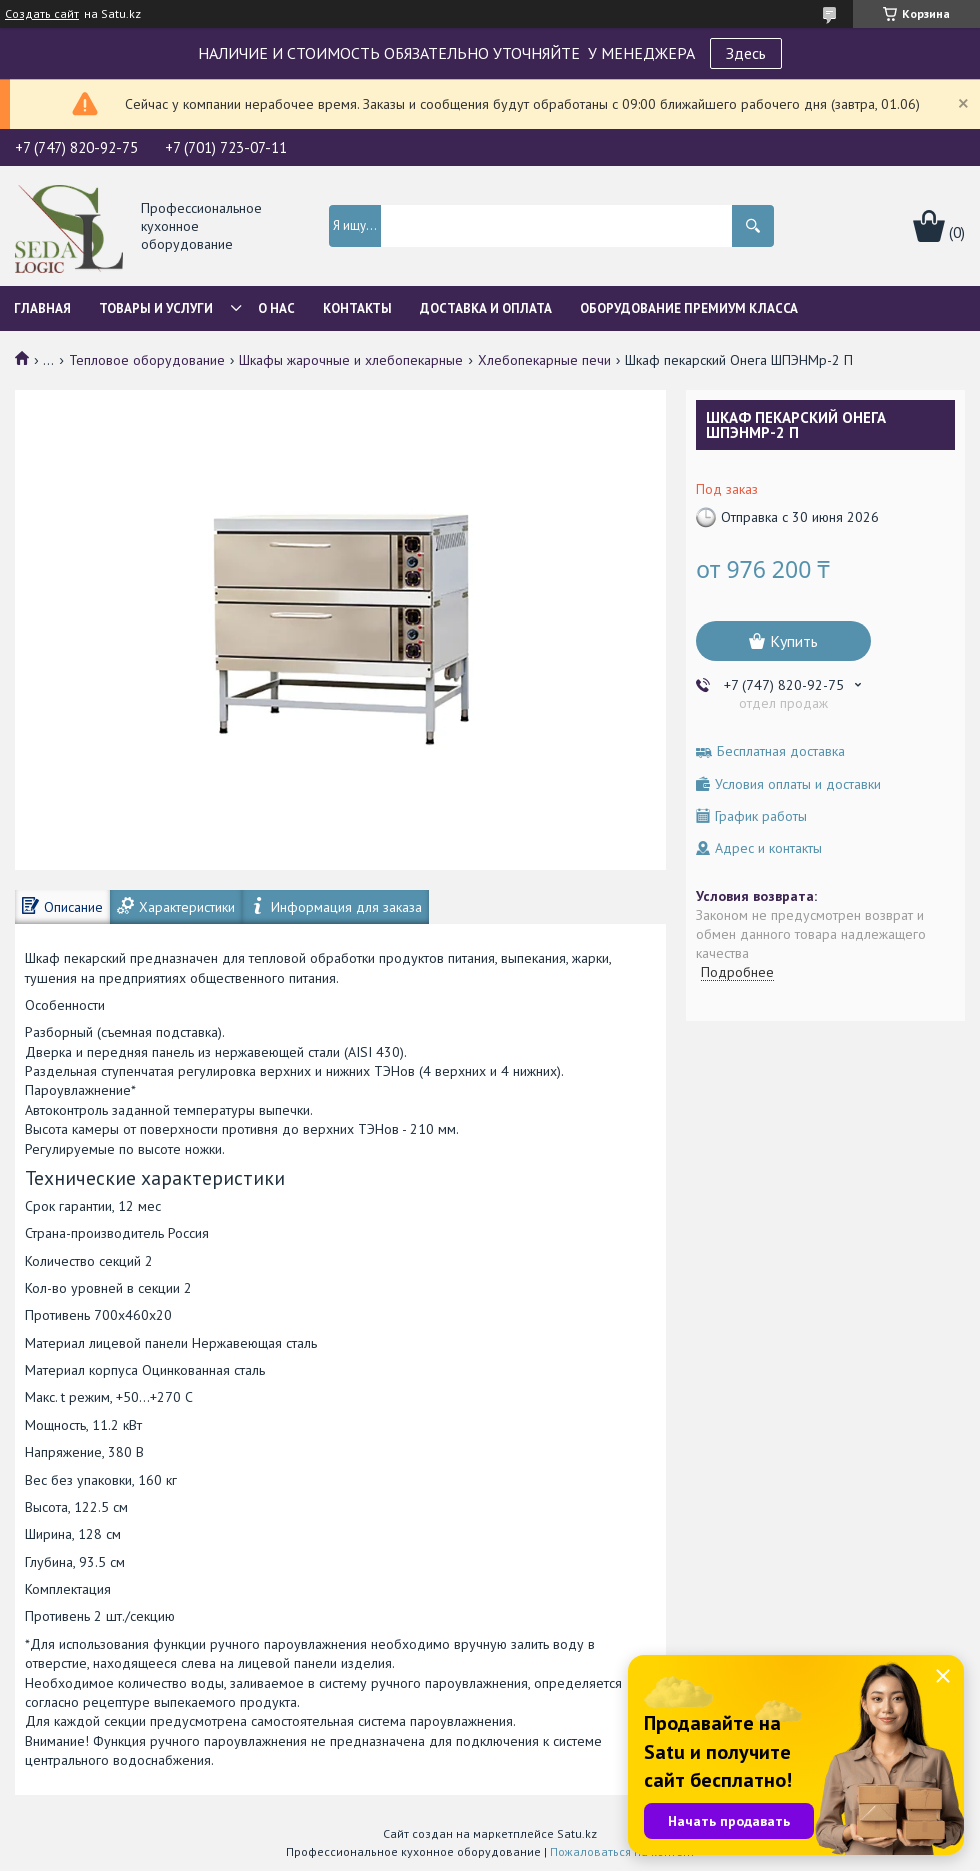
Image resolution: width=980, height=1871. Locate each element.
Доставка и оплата (486, 308)
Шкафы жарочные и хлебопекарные (351, 360)
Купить (794, 641)
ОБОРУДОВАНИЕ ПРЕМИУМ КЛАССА (689, 308)
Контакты (357, 308)
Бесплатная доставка (781, 751)
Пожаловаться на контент (622, 1851)
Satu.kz (577, 1833)
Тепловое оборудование (147, 360)
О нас (276, 308)
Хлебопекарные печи (544, 360)
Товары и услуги (156, 308)
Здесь (746, 53)
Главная (42, 308)
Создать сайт (42, 14)
